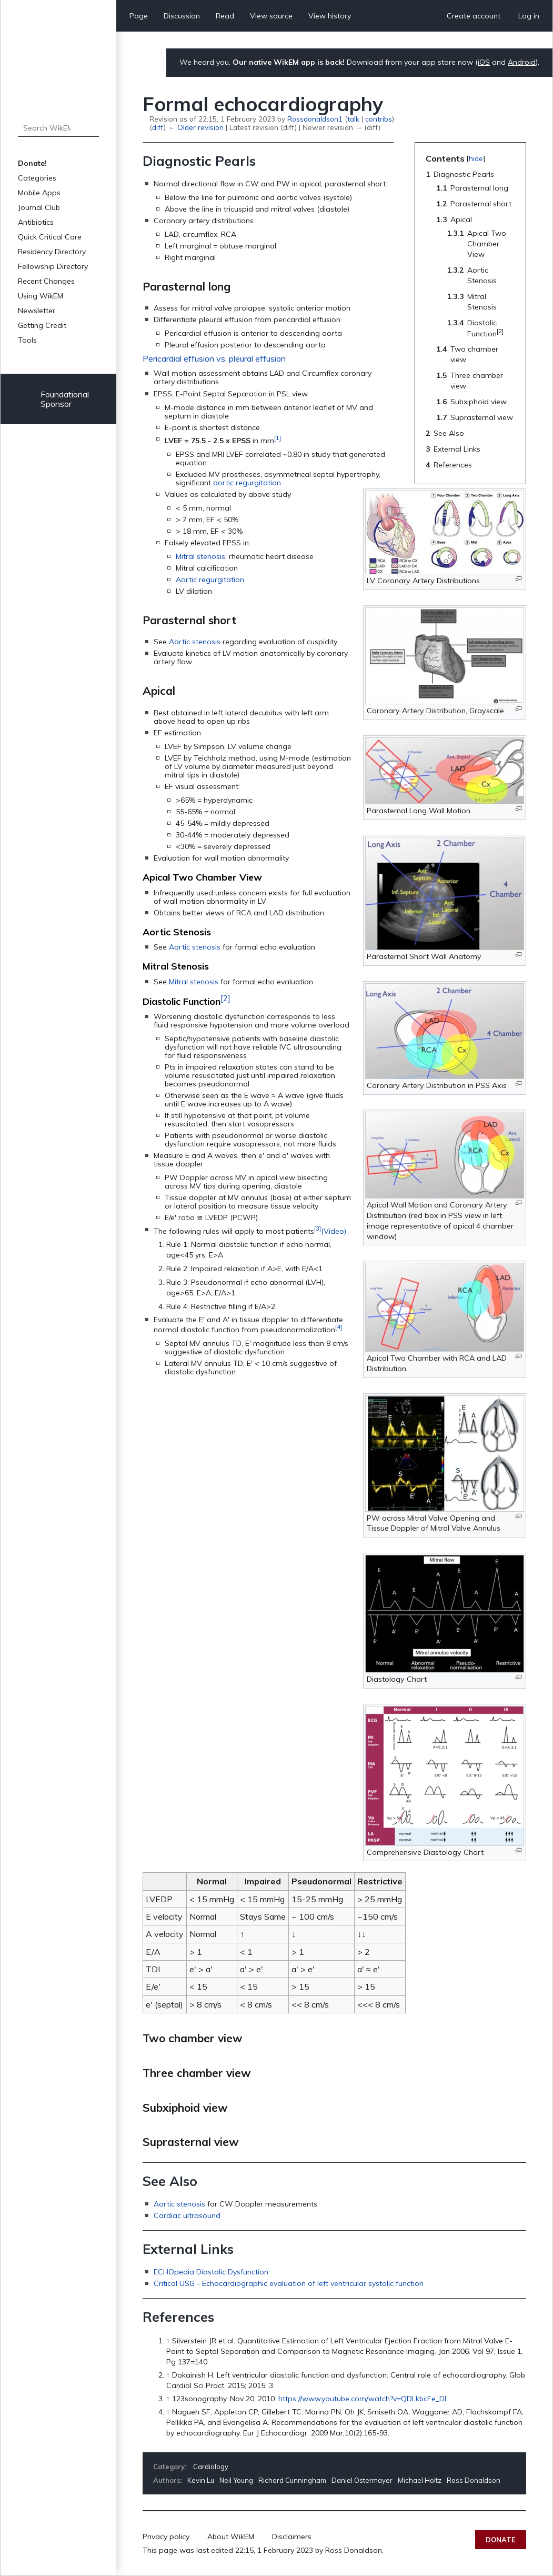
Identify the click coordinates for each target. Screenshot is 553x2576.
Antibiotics (36, 222)
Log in (528, 16)
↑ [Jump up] (168, 2340)
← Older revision (195, 127)
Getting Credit (42, 325)
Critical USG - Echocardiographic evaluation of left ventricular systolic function (289, 2283)
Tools (27, 340)
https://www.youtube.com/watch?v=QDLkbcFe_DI (362, 2398)
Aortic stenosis (194, 641)
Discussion (182, 16)
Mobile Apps (39, 192)
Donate (501, 2539)
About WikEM (230, 2536)
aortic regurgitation (247, 482)
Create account (473, 16)
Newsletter (36, 310)
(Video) (333, 1231)
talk (353, 118)
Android (522, 62)
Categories (37, 178)
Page (138, 16)
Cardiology (210, 2466)
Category (169, 2466)
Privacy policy (166, 2536)
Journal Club (39, 207)
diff (158, 127)
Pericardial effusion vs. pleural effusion (214, 358)
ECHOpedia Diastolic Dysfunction (211, 2272)
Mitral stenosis (200, 556)
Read (225, 16)
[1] (277, 438)
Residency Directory (52, 251)
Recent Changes (46, 281)
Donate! (32, 163)
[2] (225, 998)
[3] (317, 1228)
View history (329, 16)
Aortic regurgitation (210, 579)
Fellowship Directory (53, 266)
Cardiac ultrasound (187, 2215)
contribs (378, 118)
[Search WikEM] (58, 128)
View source (271, 16)
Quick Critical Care (50, 237)
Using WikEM (40, 296)
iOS (484, 62)
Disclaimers (291, 2536)
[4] (338, 1327)
